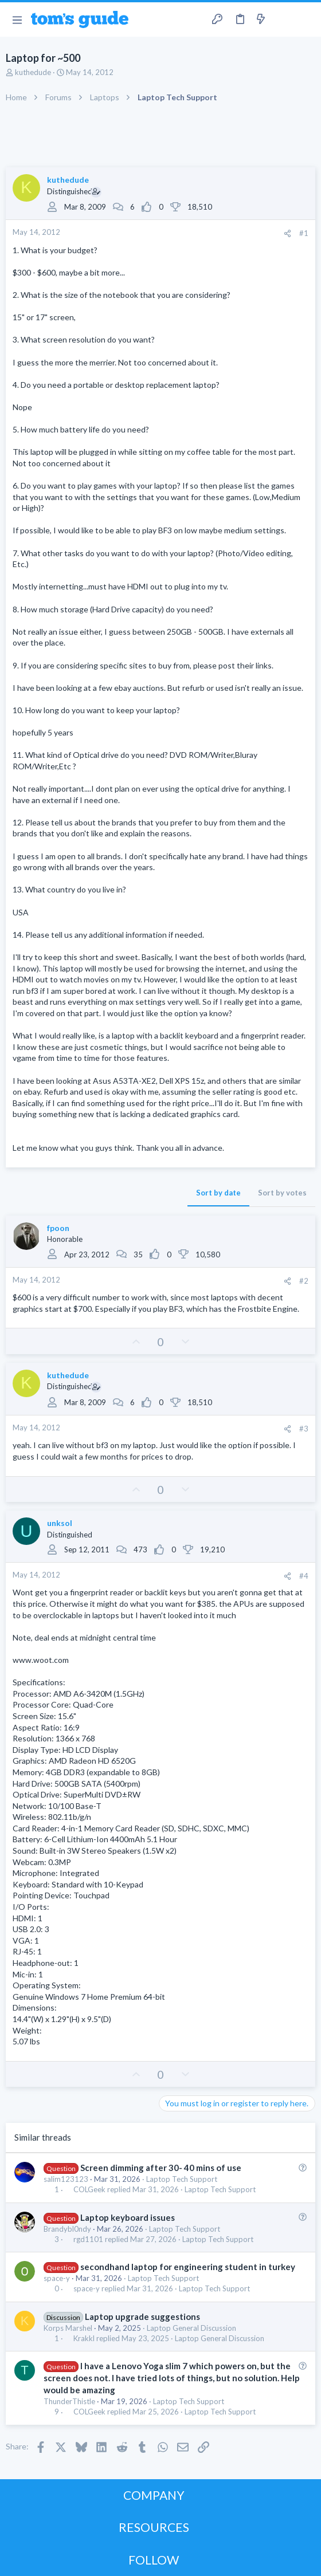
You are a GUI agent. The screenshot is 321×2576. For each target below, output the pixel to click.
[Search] (305, 19)
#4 (303, 1575)
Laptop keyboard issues (127, 2217)
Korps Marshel (68, 2328)
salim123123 (66, 2179)
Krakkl (84, 2338)
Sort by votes (282, 1192)
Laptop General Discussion (191, 2328)
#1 (303, 233)
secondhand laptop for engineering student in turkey (187, 2267)
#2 (303, 1280)
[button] (17, 19)
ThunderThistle (69, 2401)
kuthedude (33, 72)
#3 (303, 1428)
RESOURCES (154, 2527)
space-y (57, 2278)
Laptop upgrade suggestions (142, 2316)
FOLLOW (153, 2560)
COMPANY (154, 2495)
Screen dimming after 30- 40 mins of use (160, 2167)
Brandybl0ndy (67, 2228)
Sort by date (218, 1192)
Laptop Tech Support (181, 2179)
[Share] (287, 233)
